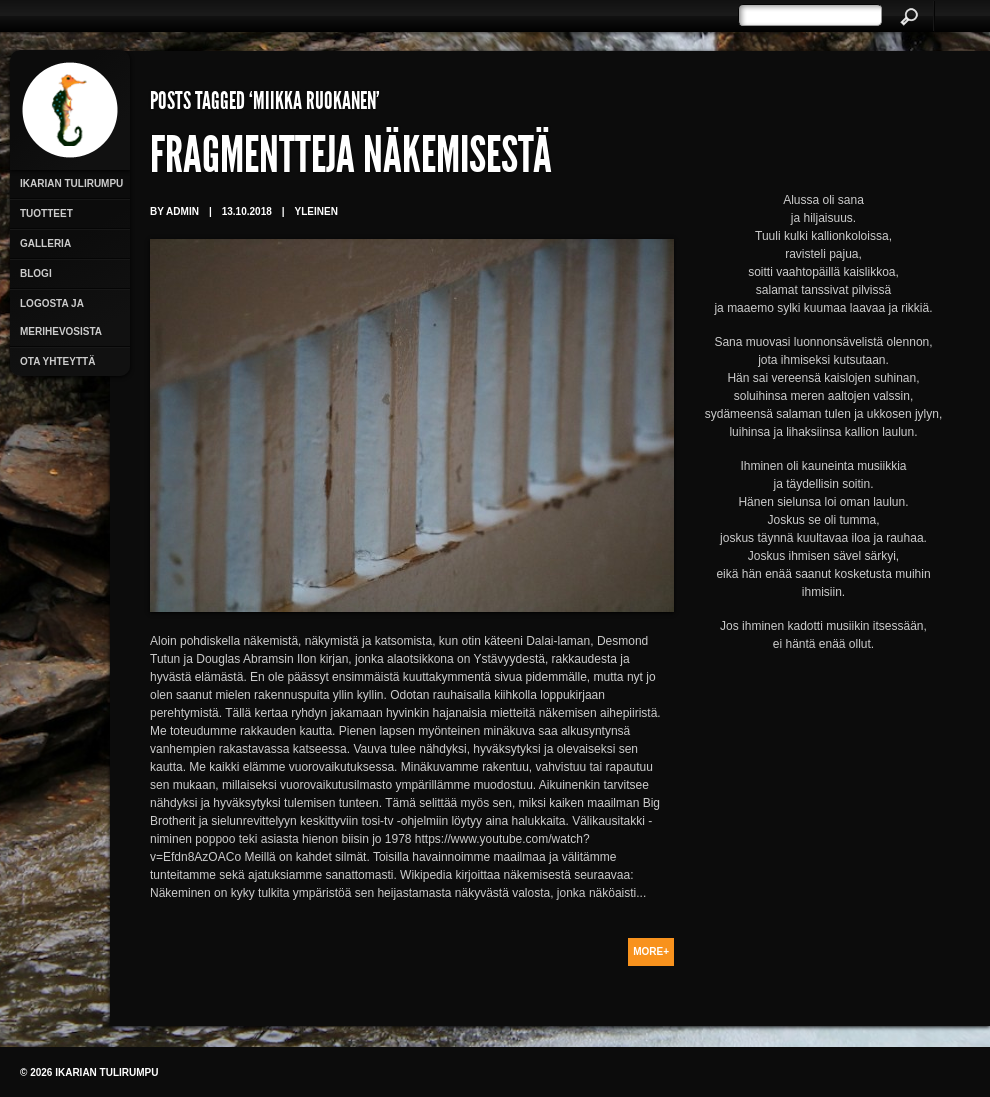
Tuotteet (46, 213)
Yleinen (316, 211)
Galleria (45, 243)
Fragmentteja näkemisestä (351, 160)
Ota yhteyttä (57, 361)
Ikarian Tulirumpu (71, 183)
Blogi (36, 273)
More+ (651, 951)
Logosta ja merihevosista (61, 317)
